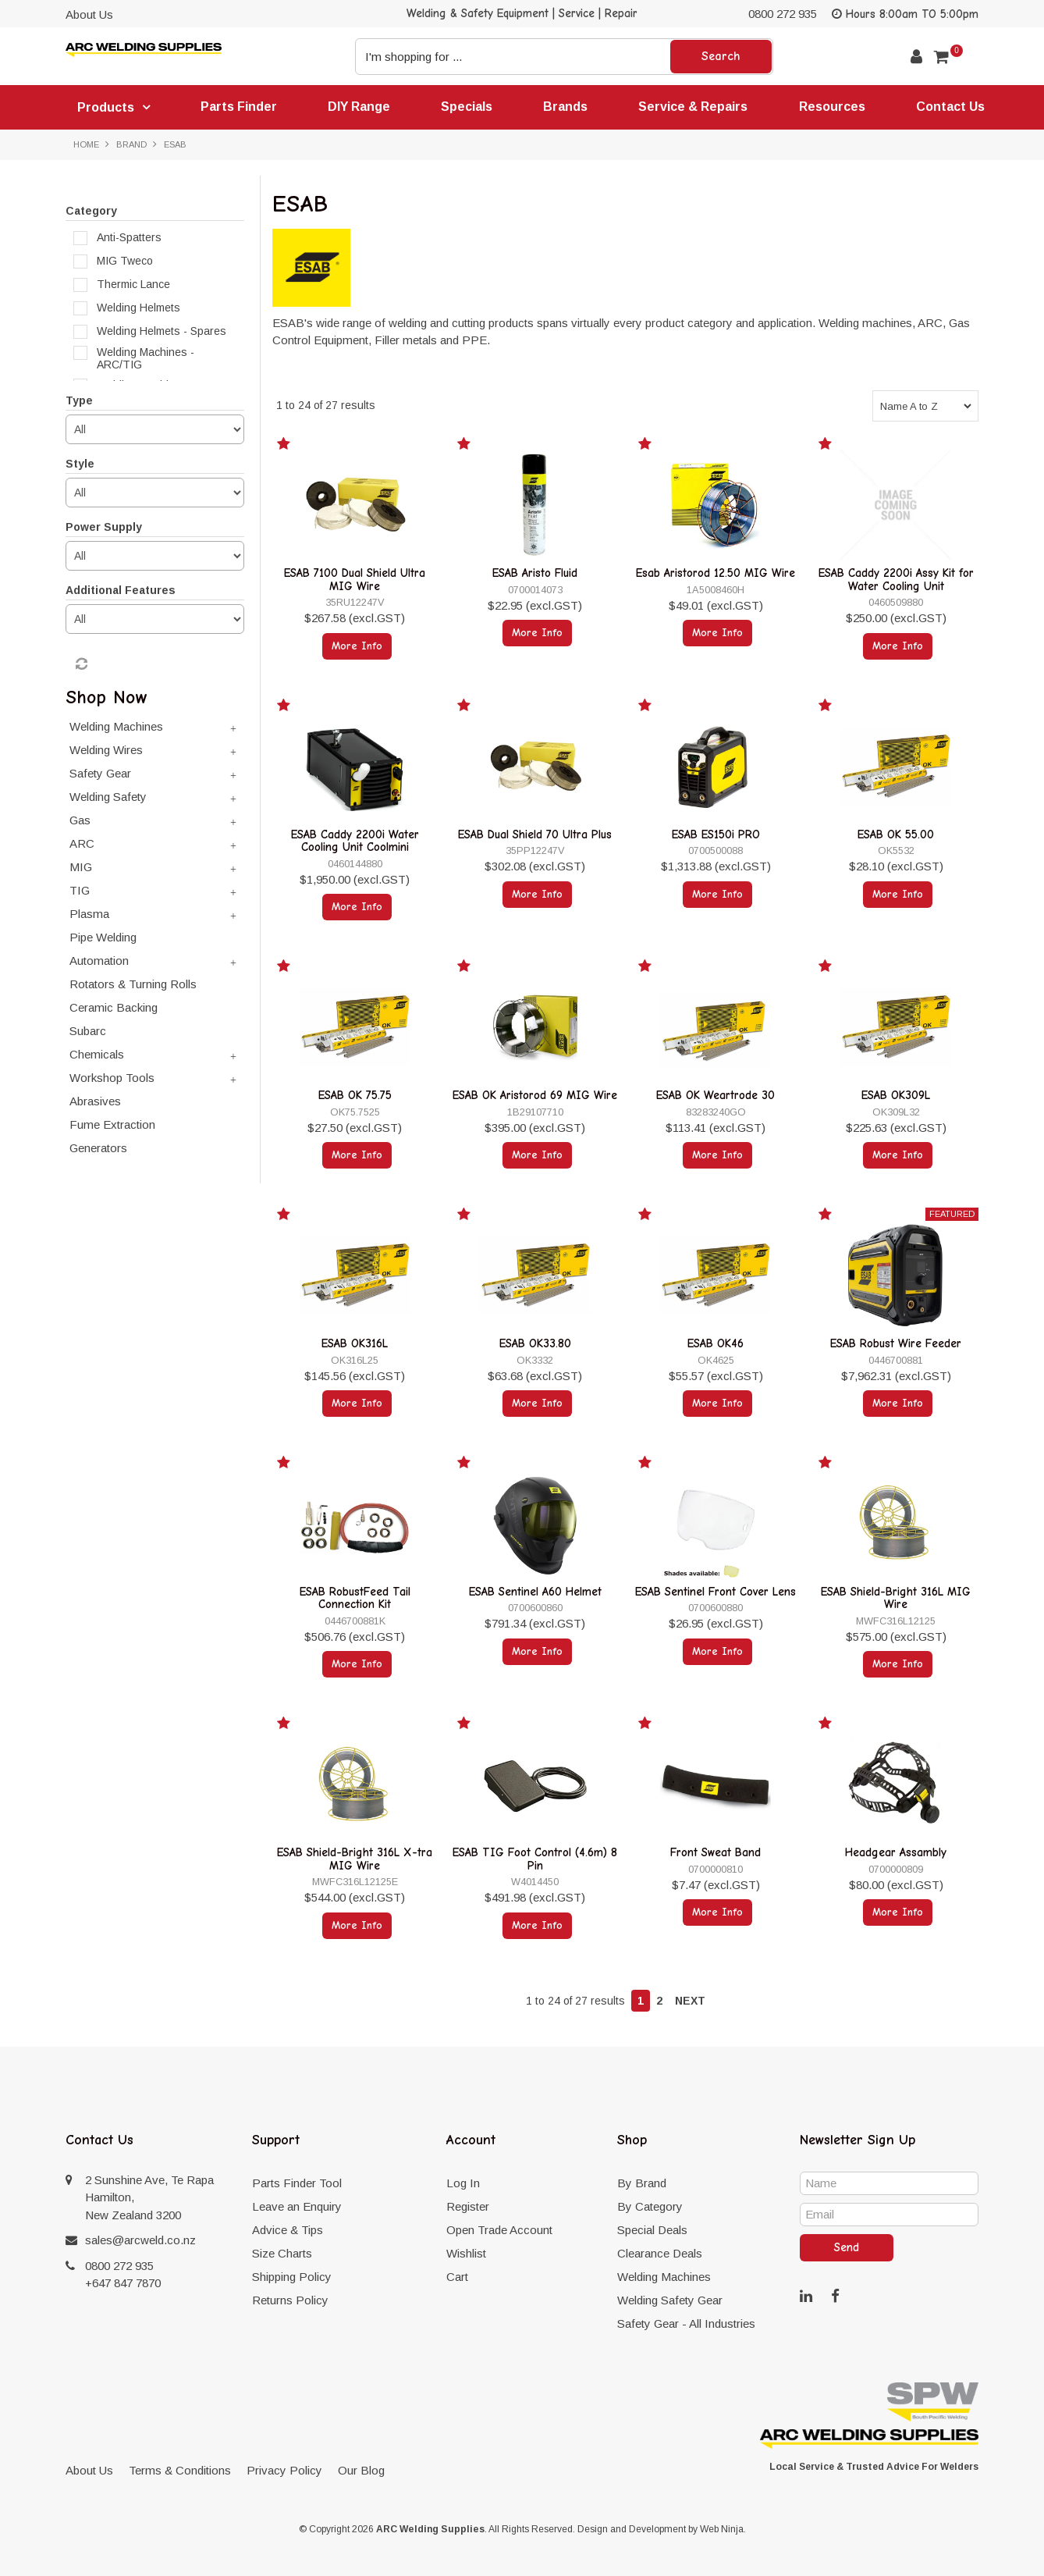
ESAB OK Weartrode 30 (715, 1095)
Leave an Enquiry (297, 2206)
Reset (80, 664)
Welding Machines (664, 2276)
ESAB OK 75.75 (355, 1095)
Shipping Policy (292, 2276)
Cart (457, 2276)
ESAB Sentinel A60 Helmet (535, 1592)
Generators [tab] (98, 1148)
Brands (565, 106)
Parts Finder (239, 106)
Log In (463, 2183)
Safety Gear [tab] (100, 773)
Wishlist (466, 2253)
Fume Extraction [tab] (112, 1124)
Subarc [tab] (87, 1030)
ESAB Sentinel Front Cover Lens (715, 1592)
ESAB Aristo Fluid (534, 573)
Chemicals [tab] (96, 1054)
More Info (357, 646)
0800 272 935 (782, 13)
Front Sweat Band (715, 1852)
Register (467, 2206)
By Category (650, 2206)
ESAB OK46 (715, 1343)
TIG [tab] (79, 890)
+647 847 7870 (123, 2283)
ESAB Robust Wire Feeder (895, 1343)
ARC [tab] (81, 843)
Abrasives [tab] (95, 1101)
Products (105, 107)
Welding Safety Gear (670, 2300)
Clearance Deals (659, 2253)
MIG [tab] (80, 866)
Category (91, 211)
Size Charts (282, 2253)
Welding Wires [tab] (106, 749)
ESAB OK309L (895, 1095)
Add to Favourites (285, 446)
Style (80, 463)
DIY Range (359, 106)
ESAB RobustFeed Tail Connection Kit (355, 1598)
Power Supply (104, 527)
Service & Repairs (692, 106)
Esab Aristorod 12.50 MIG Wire (715, 573)
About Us (89, 14)
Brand (131, 144)
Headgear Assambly (895, 1852)
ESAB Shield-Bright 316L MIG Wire (896, 1598)
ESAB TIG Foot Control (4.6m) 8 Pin (535, 1859)
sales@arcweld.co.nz (140, 2240)
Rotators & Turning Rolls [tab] (133, 984)
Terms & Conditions (180, 2470)
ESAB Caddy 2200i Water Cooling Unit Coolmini (355, 841)
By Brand (641, 2183)
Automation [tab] (99, 960)
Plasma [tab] (89, 913)
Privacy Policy (284, 2470)
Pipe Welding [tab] (103, 937)
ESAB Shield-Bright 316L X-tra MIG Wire (354, 1859)
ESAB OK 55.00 (896, 834)
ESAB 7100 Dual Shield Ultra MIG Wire (354, 579)
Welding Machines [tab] (116, 726)
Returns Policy (290, 2300)
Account (916, 56)
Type (79, 400)
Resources (832, 106)
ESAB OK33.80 (535, 1343)
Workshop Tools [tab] (111, 1077)
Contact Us (950, 106)
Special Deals (652, 2229)
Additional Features (121, 590)
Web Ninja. (723, 2529)
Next (690, 2000)
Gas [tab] (80, 820)
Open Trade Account (499, 2229)
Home (86, 144)
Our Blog (361, 2470)
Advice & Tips (287, 2229)
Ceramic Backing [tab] (113, 1007)
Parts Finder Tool (297, 2183)
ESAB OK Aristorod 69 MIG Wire (535, 1095)
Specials (466, 106)
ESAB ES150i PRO (716, 834)
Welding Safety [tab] (108, 796)
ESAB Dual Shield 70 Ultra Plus (535, 834)
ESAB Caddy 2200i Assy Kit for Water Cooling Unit (896, 579)
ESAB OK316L (354, 1343)
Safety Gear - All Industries (686, 2323)
